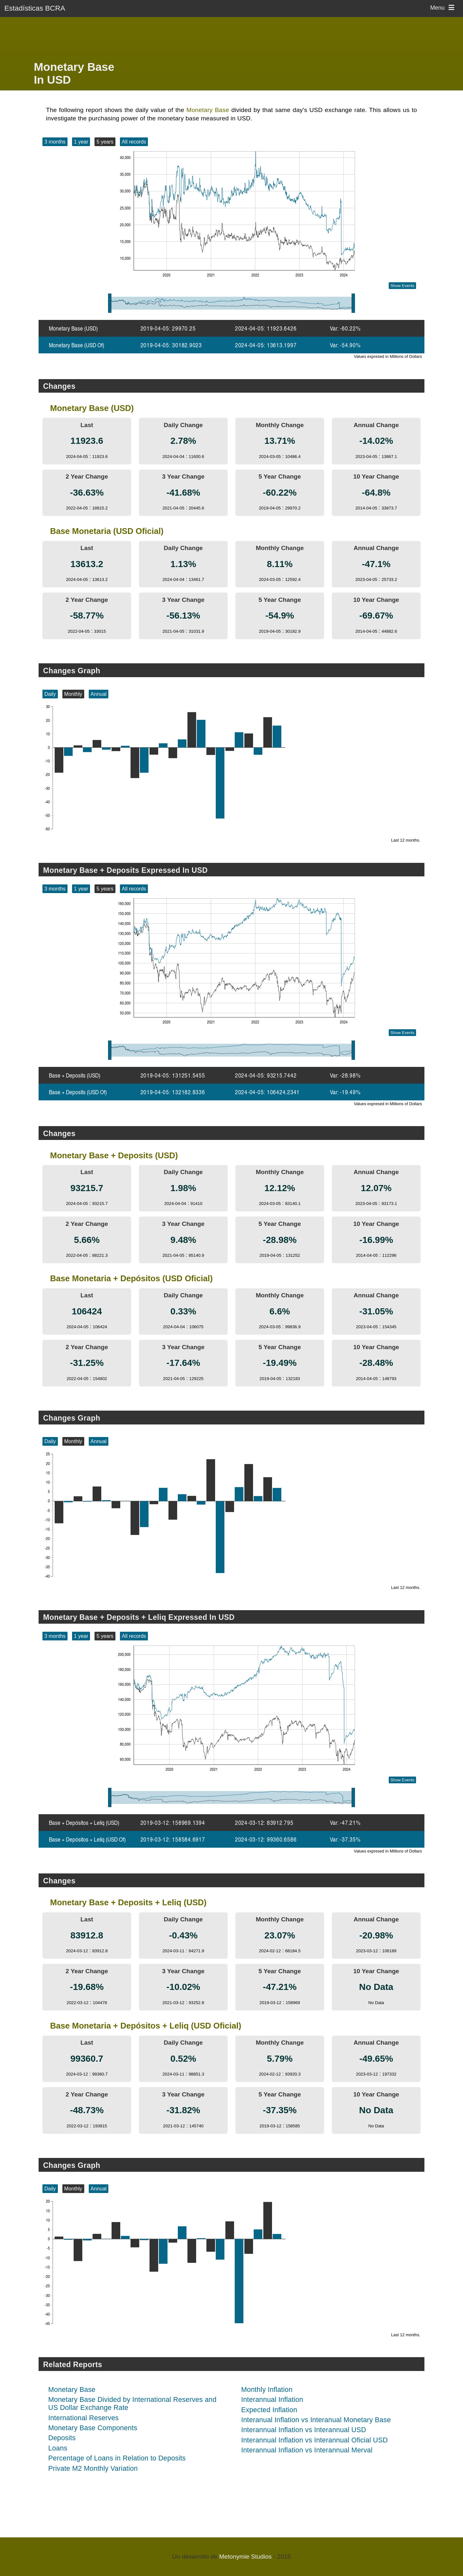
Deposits (62, 2438)
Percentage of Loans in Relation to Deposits (117, 2458)
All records (134, 142)
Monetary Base (207, 110)
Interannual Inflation (272, 2399)
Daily (50, 694)
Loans (57, 2448)
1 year (81, 142)
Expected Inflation (269, 2410)
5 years (104, 142)
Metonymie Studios (245, 2556)
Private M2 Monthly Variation (93, 2468)
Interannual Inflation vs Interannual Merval (306, 2450)
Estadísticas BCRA (34, 8)
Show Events (402, 285)
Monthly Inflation (267, 2390)
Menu (443, 7)
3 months (55, 142)
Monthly (73, 694)
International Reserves (83, 2418)
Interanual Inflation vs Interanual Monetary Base (316, 2420)
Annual (99, 694)
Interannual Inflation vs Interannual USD (303, 2430)
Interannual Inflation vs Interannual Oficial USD (314, 2440)
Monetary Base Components (92, 2428)
